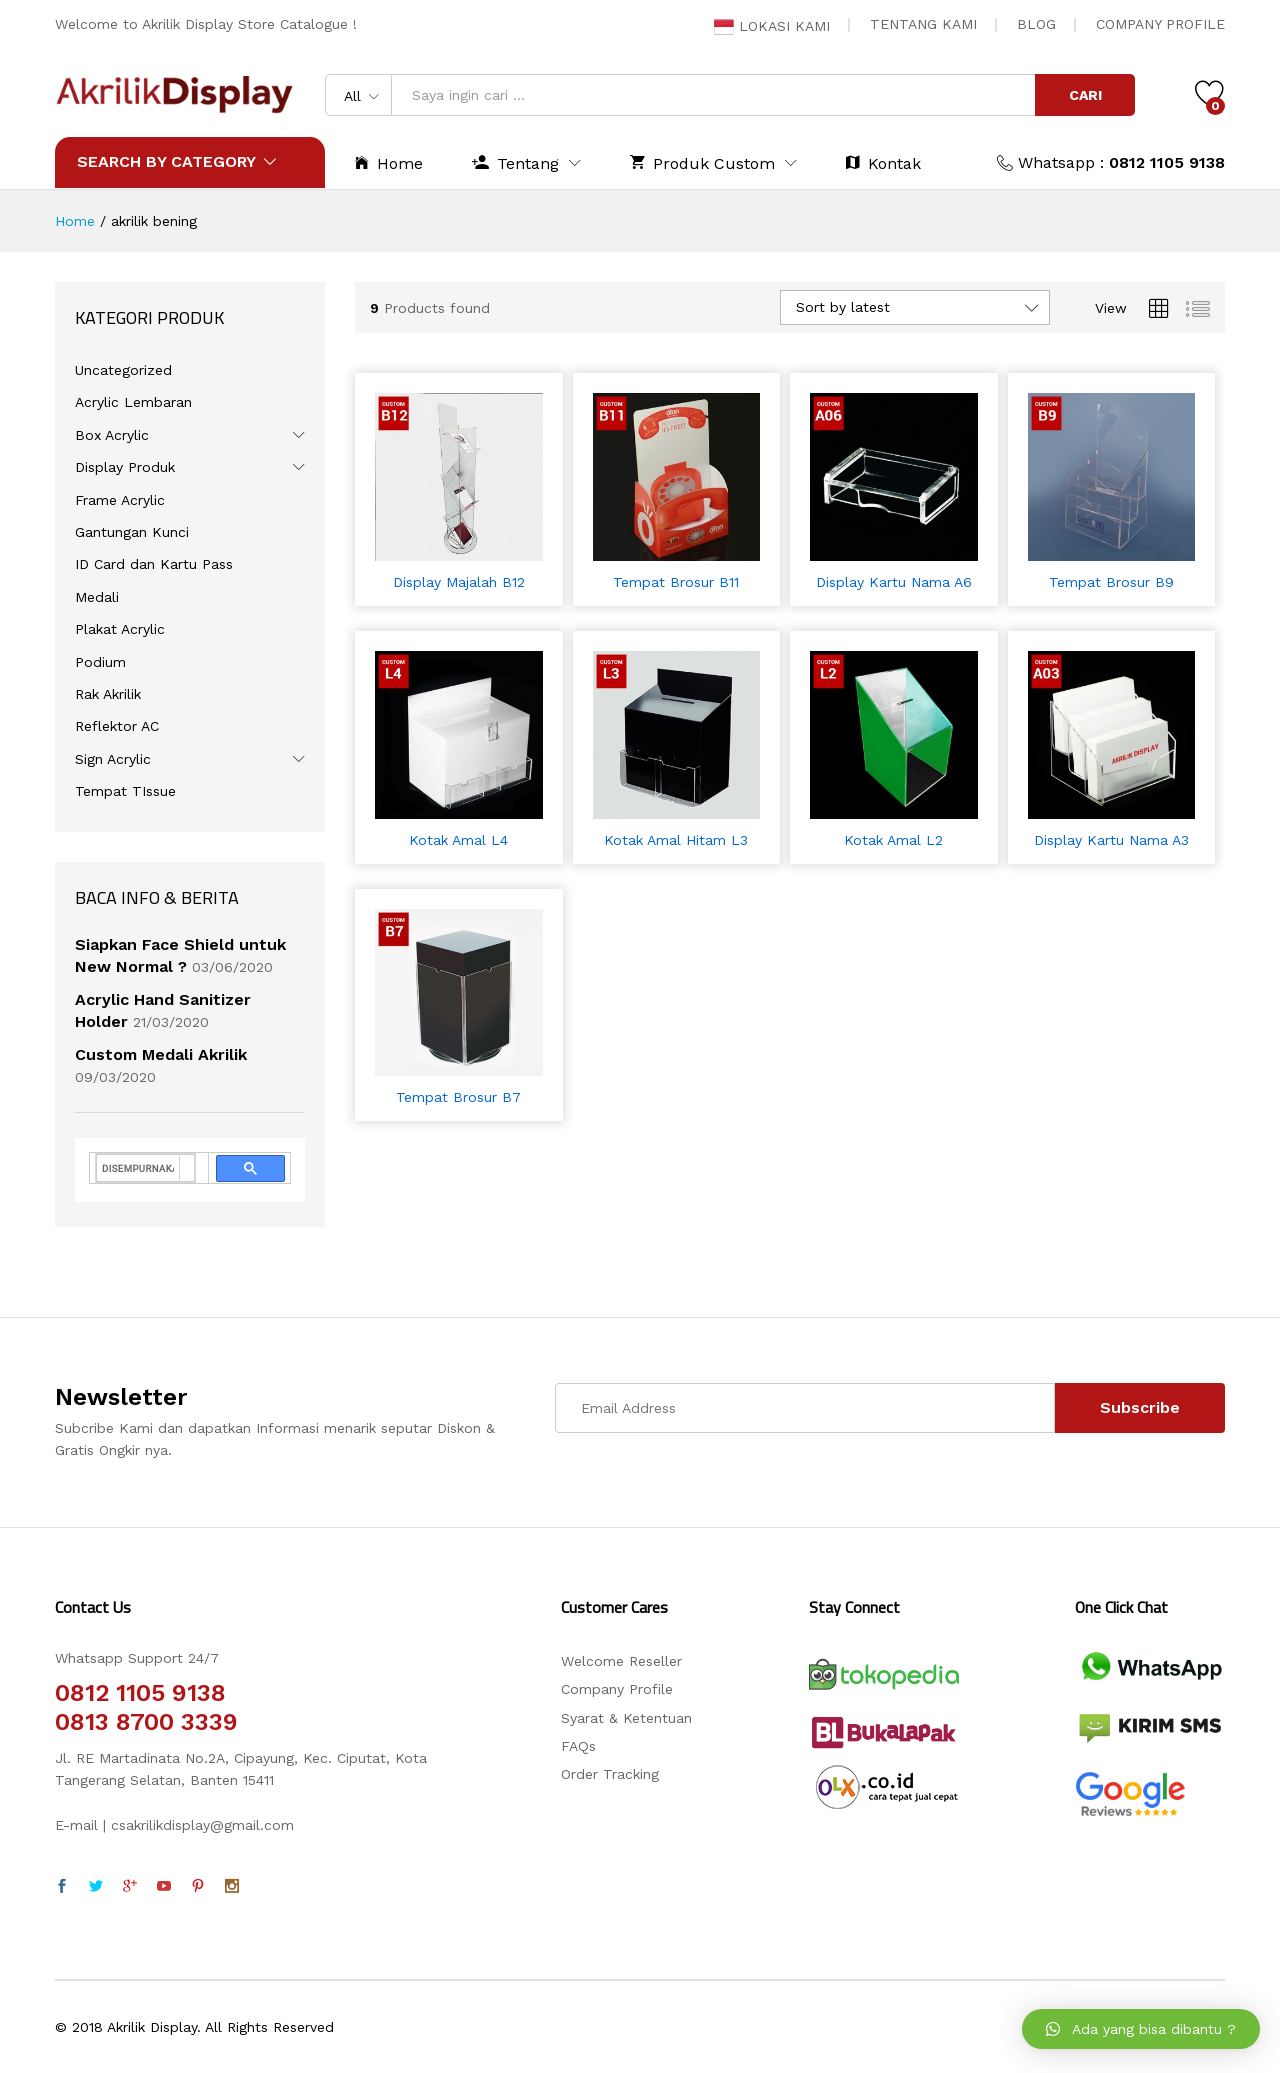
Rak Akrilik (108, 694)
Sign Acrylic (113, 759)
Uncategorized (123, 370)
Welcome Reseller (621, 1661)
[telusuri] (138, 1168)
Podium (100, 662)
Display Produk (125, 467)
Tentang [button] (515, 162)
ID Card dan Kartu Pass (154, 564)
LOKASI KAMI (772, 26)
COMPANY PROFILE (1160, 24)
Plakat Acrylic (120, 629)
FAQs (578, 1746)
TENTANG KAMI (923, 24)
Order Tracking (610, 1774)
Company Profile (617, 1689)
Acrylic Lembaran (133, 402)
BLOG (1036, 24)
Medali (97, 597)
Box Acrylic (112, 435)
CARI (1085, 95)
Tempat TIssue (125, 791)
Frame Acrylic (120, 500)
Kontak (883, 162)
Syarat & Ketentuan (626, 1718)
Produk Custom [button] (702, 162)
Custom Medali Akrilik (161, 1054)
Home (389, 162)
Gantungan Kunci (132, 532)
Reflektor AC (117, 726)
